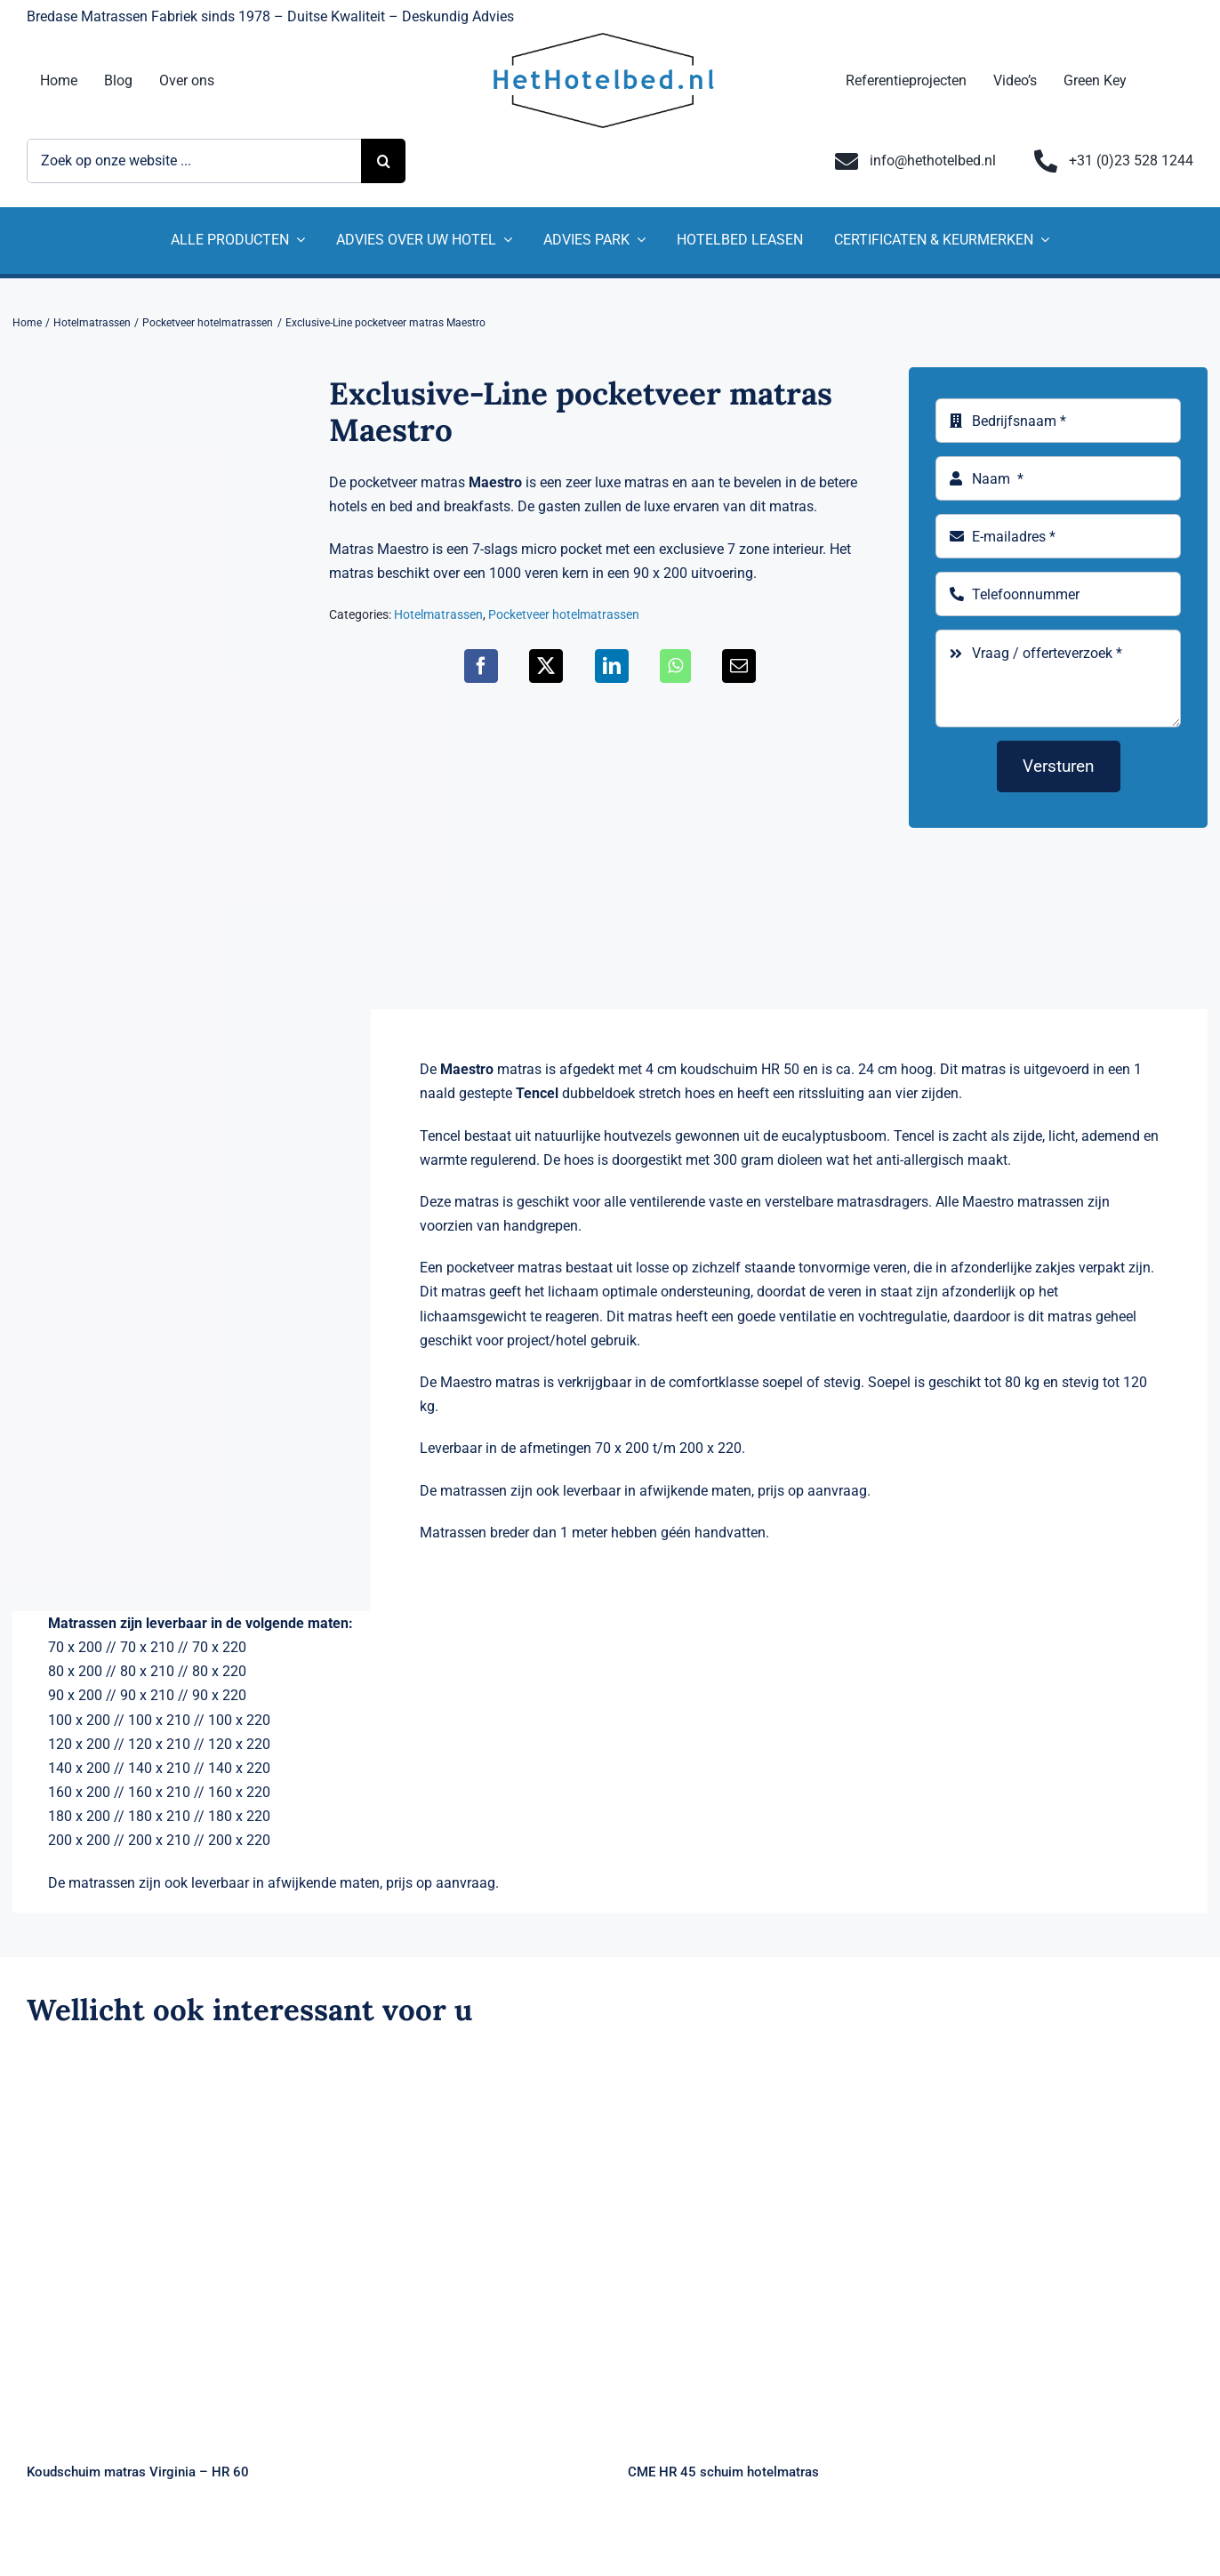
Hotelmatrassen (438, 614)
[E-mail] (739, 666)
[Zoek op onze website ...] (194, 161)
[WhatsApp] (675, 666)
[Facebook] (481, 666)
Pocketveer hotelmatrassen (563, 614)
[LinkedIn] (611, 666)
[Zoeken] (383, 161)
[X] (546, 666)
